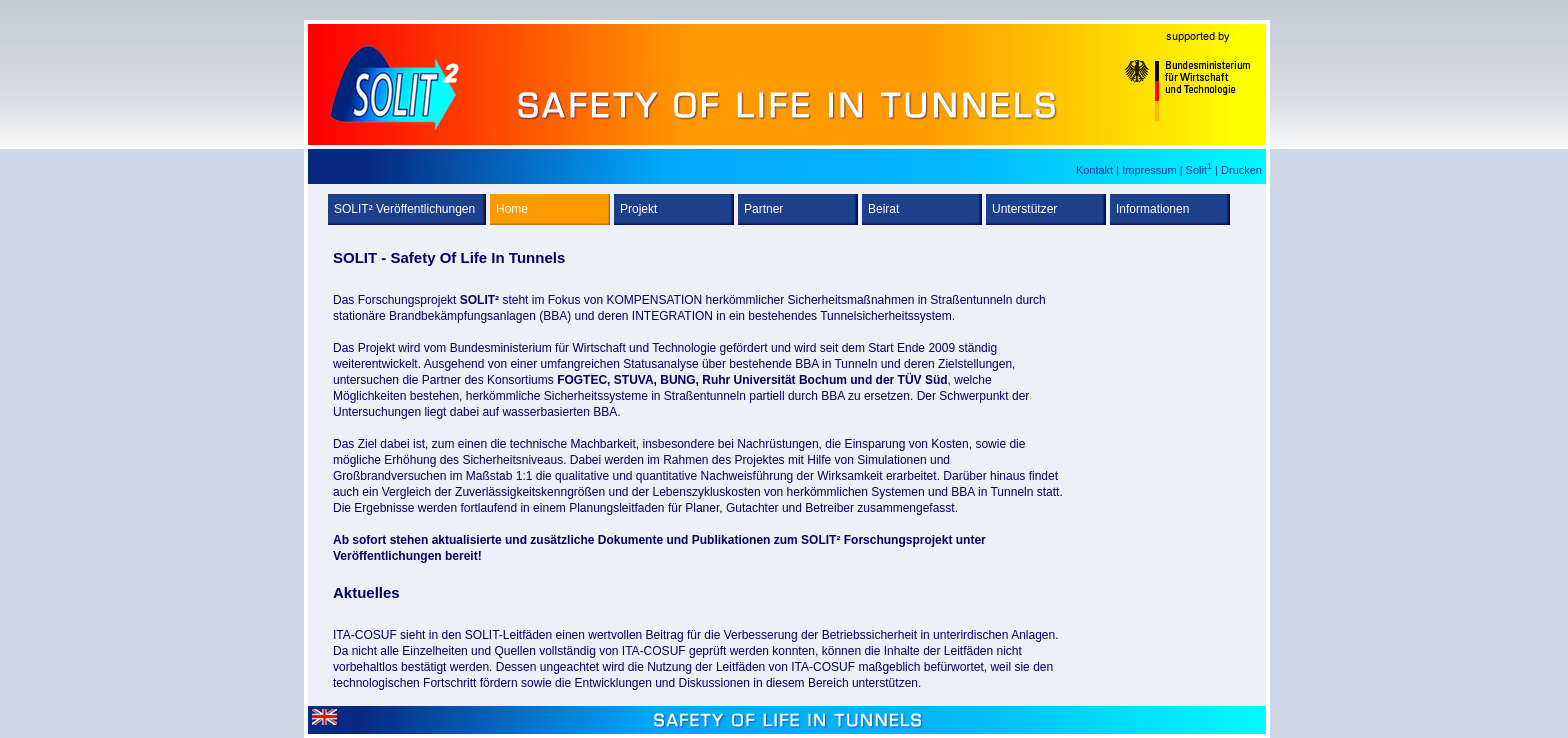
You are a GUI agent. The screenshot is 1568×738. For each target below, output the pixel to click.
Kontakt (1096, 170)
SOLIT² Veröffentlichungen (404, 209)
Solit (1199, 170)
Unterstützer (1024, 209)
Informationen (1152, 209)
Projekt (638, 209)
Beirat (883, 209)
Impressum (1150, 170)
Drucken (1241, 170)
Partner (763, 209)
